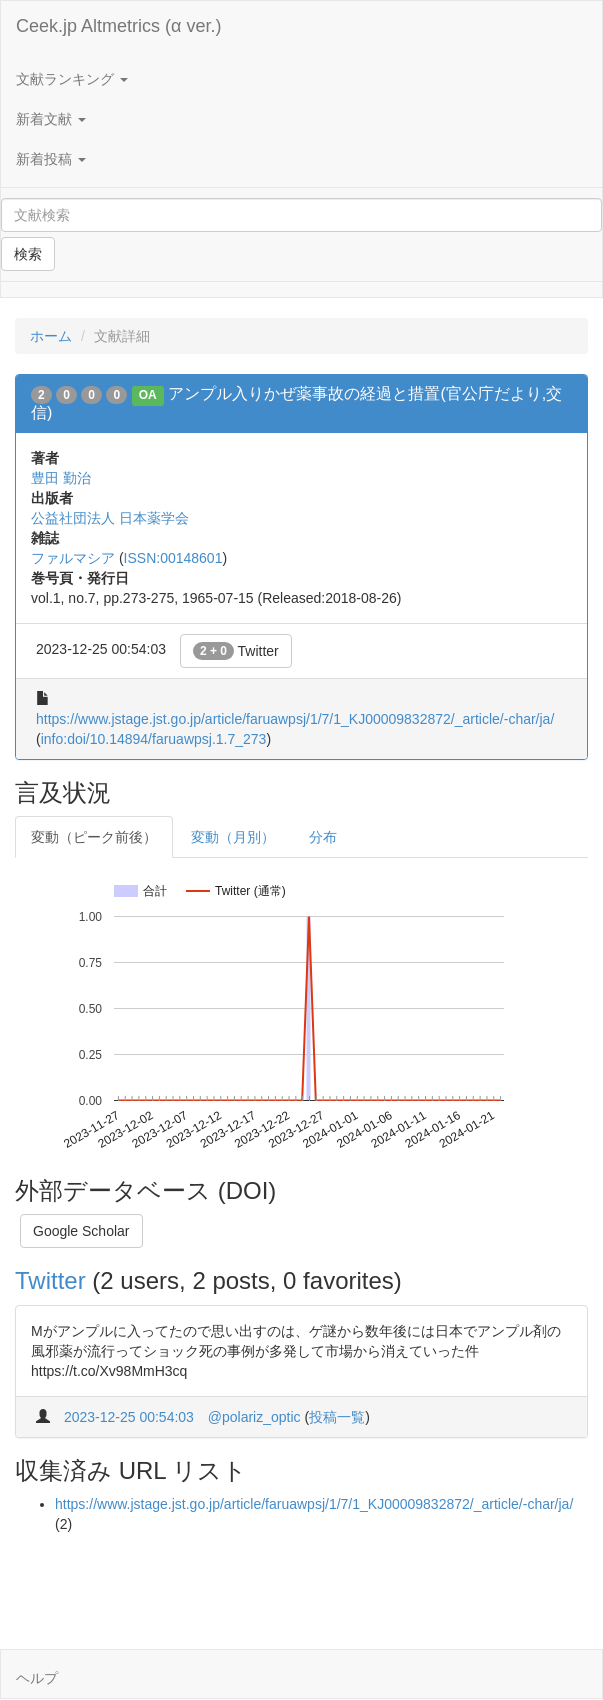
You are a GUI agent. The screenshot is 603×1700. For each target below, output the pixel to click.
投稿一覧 (337, 1417)
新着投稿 (51, 159)
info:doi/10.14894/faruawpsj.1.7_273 (154, 739)
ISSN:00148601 (173, 558)
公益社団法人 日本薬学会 (110, 518)
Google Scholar (81, 1231)
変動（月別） (233, 837)
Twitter (236, 651)
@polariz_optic (254, 1417)
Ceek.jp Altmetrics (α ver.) (118, 26)
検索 (28, 254)
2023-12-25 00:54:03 (129, 1417)
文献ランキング (72, 79)
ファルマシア (73, 558)
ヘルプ (37, 1678)
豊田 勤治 (61, 478)
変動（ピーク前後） (94, 837)
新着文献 (51, 119)
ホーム (51, 336)
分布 (323, 837)
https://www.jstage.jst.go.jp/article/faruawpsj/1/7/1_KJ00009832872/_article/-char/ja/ (295, 719)
